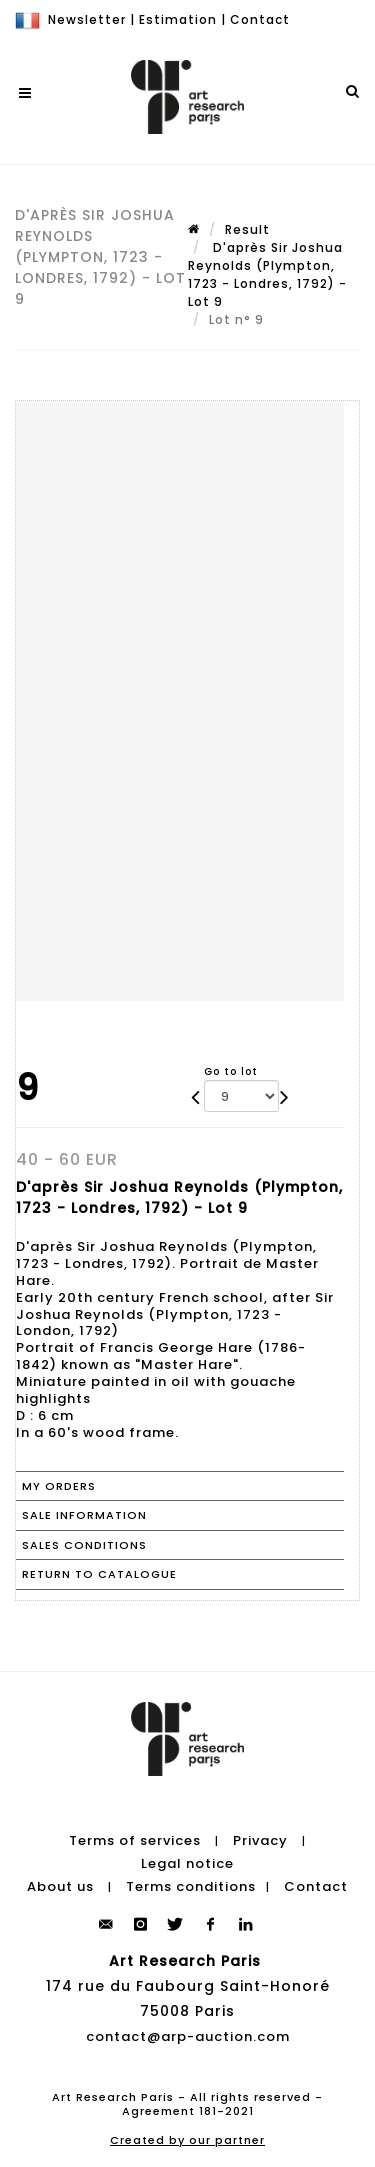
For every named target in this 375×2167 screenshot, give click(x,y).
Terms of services (135, 1840)
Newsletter (87, 19)
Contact (260, 19)
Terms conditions (191, 1886)
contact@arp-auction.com (188, 2036)
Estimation (178, 19)
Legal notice (187, 1863)
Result (247, 229)
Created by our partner (187, 2140)
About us (60, 1886)
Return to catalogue (99, 1574)
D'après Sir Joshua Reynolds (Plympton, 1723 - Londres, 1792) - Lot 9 (267, 274)
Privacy (260, 1840)
